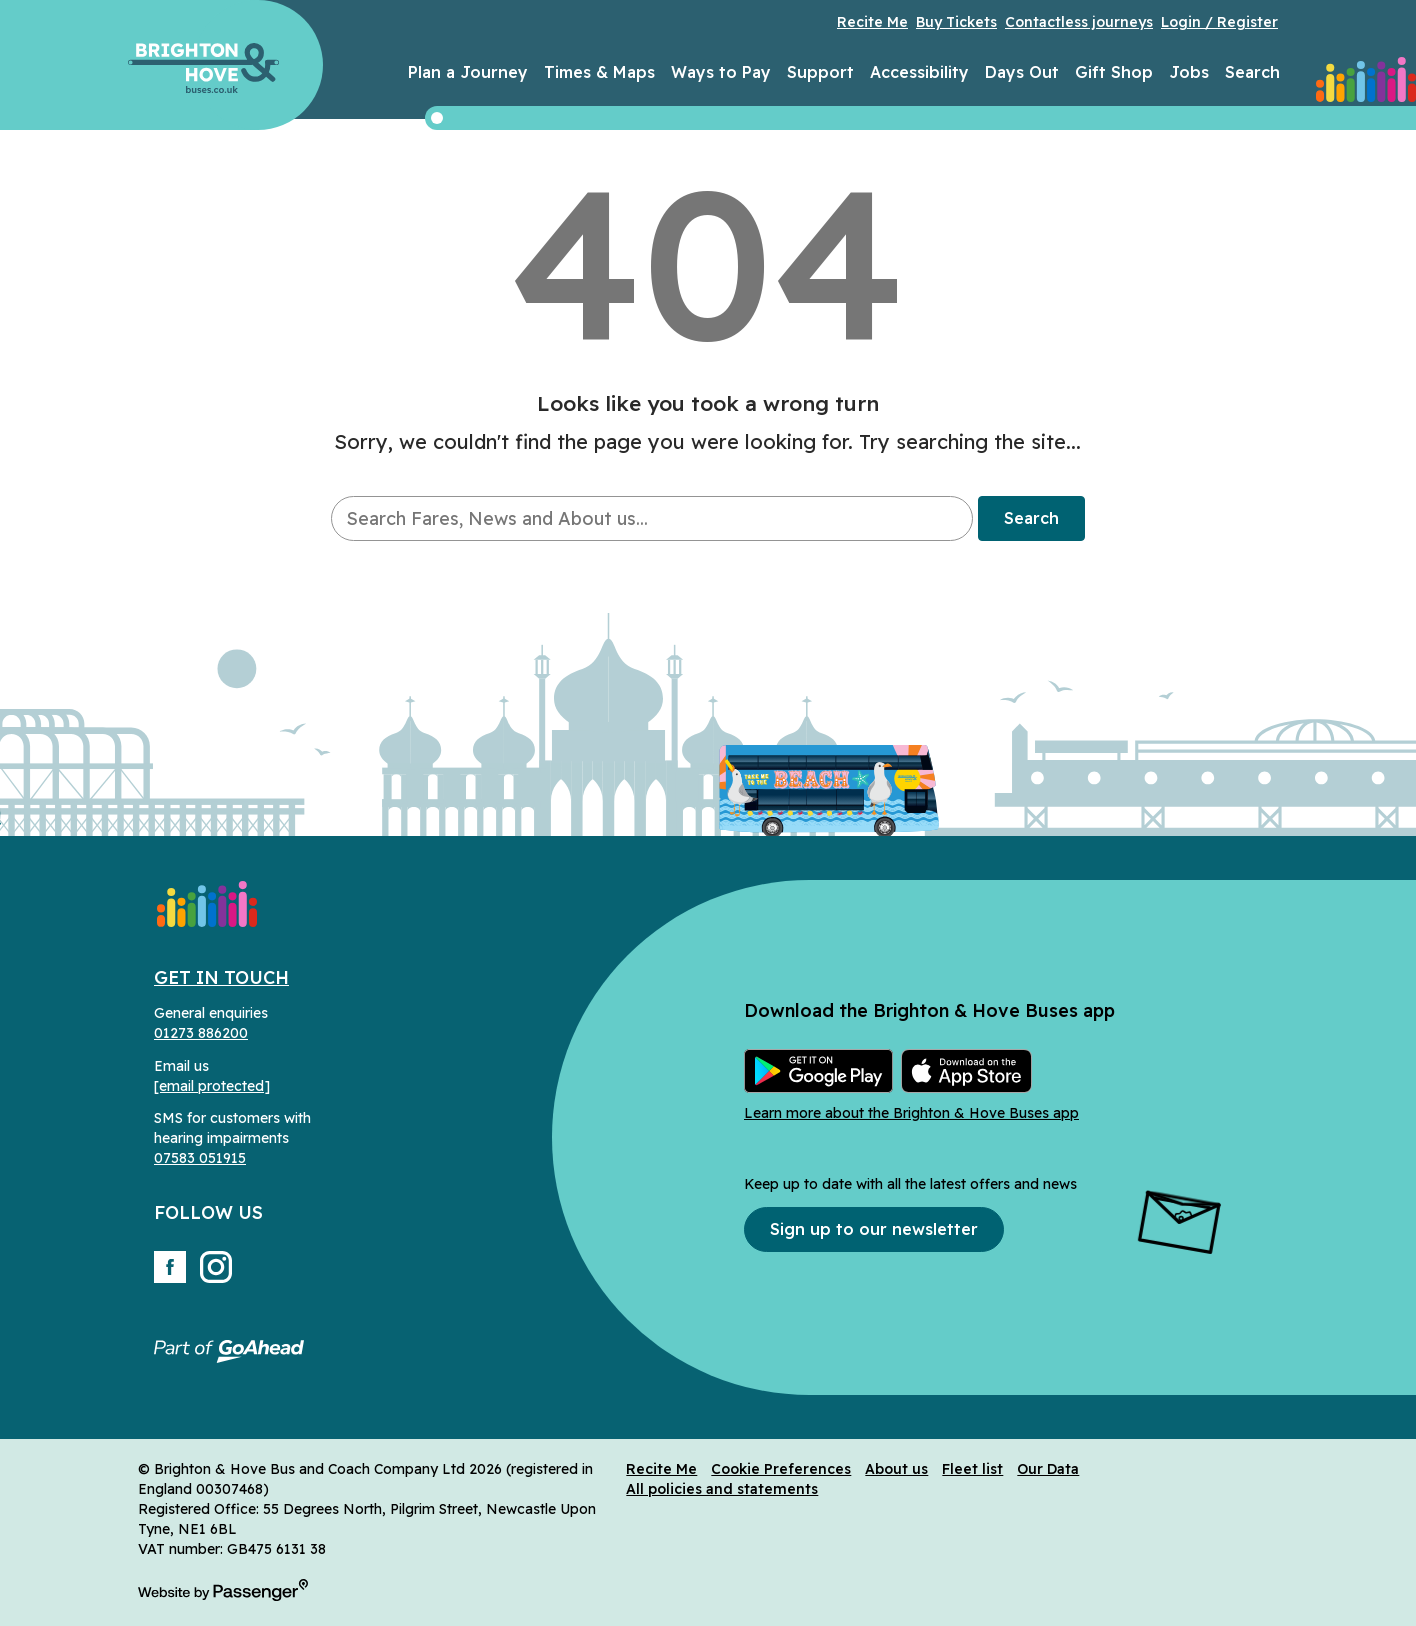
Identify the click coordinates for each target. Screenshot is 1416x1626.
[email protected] (212, 1086)
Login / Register (1219, 22)
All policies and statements (722, 1489)
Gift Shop (1114, 72)
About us (896, 1469)
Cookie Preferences (781, 1469)
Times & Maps (599, 72)
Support (820, 72)
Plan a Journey (468, 72)
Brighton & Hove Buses (203, 68)
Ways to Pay (721, 72)
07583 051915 (200, 1158)
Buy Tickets (956, 22)
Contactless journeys (1079, 22)
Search (1252, 72)
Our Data (1048, 1469)
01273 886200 (201, 1033)
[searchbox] (651, 518)
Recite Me (872, 22)
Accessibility (919, 72)
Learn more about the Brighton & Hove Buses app (911, 1113)
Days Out (1022, 72)
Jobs (1189, 72)
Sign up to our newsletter (874, 1229)
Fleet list (972, 1469)
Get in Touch (221, 977)
